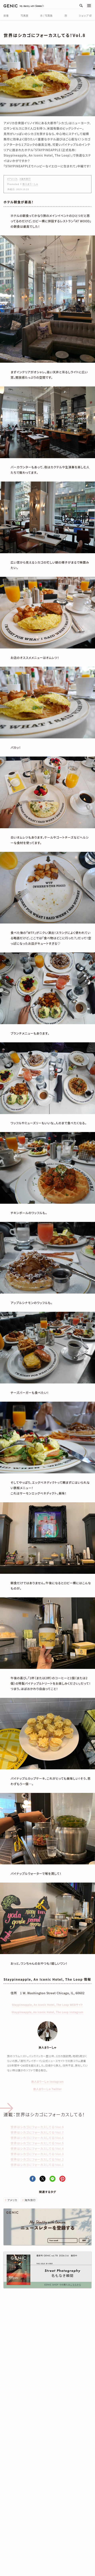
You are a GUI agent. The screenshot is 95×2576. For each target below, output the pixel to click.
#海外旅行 (25, 178)
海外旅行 (30, 2200)
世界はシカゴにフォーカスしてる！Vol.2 (37, 2159)
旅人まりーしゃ (30, 184)
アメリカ (12, 2200)
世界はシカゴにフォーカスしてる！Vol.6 (37, 2138)
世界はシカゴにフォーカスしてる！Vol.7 (37, 2132)
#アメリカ (12, 178)
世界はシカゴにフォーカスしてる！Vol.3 (37, 2154)
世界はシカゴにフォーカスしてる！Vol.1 (37, 2165)
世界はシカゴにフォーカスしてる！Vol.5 (37, 2143)
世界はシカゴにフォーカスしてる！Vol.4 (37, 2148)
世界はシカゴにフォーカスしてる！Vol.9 (37, 2127)
